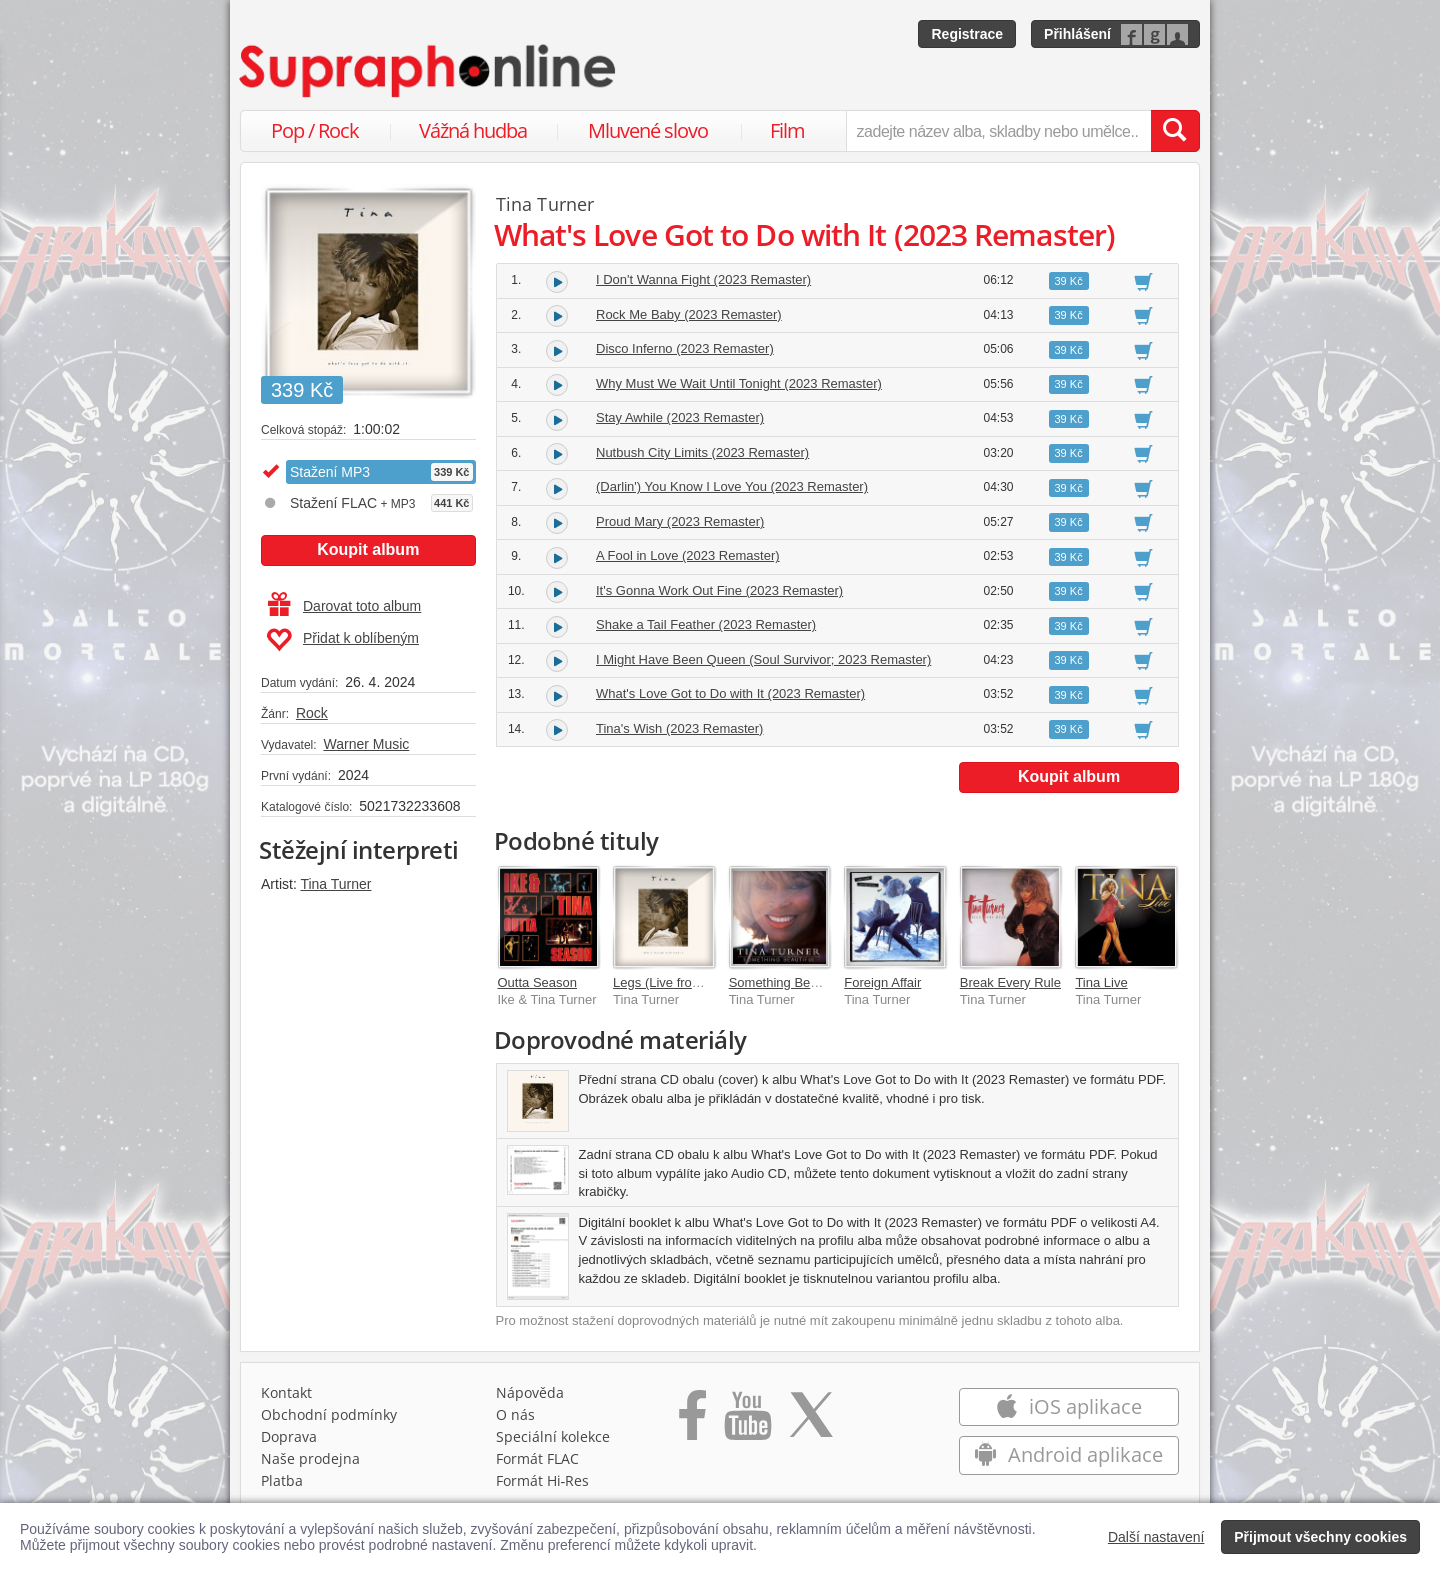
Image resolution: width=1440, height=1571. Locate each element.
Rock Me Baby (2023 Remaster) (689, 314)
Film (787, 130)
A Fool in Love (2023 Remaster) (688, 555)
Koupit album (368, 549)
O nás (515, 1414)
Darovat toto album (344, 606)
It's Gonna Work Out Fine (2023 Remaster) (719, 590)
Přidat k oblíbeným (342, 640)
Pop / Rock (315, 130)
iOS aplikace (1068, 1406)
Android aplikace (1068, 1454)
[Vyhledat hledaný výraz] (1175, 131)
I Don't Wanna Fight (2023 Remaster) (703, 279)
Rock (312, 713)
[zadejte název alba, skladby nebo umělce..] (998, 131)
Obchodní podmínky (329, 1414)
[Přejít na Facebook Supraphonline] (692, 1422)
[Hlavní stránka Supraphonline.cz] (429, 71)
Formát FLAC (537, 1458)
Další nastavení (1156, 1537)
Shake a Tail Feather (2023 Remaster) (706, 624)
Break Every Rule (1010, 982)
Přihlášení (1077, 34)
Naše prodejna (310, 1458)
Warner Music (366, 744)
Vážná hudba (473, 130)
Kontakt (286, 1392)
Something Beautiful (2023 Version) (831, 982)
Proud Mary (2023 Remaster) (680, 521)
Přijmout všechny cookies (1320, 1537)
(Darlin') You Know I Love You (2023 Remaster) (732, 486)
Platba (282, 1480)
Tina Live (1101, 982)
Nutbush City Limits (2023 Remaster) (702, 452)
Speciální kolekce (553, 1436)
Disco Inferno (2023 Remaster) (685, 348)
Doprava (289, 1436)
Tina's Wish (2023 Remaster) (679, 728)
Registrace (967, 34)
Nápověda (530, 1392)
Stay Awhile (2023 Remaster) (680, 417)
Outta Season (538, 982)
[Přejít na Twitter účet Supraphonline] (811, 1422)
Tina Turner (335, 884)
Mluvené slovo (648, 130)
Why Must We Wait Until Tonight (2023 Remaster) (739, 383)
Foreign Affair (882, 982)
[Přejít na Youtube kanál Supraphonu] (747, 1422)
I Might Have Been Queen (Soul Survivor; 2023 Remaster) (763, 659)
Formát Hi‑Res (543, 1480)
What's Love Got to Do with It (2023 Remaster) (730, 693)
